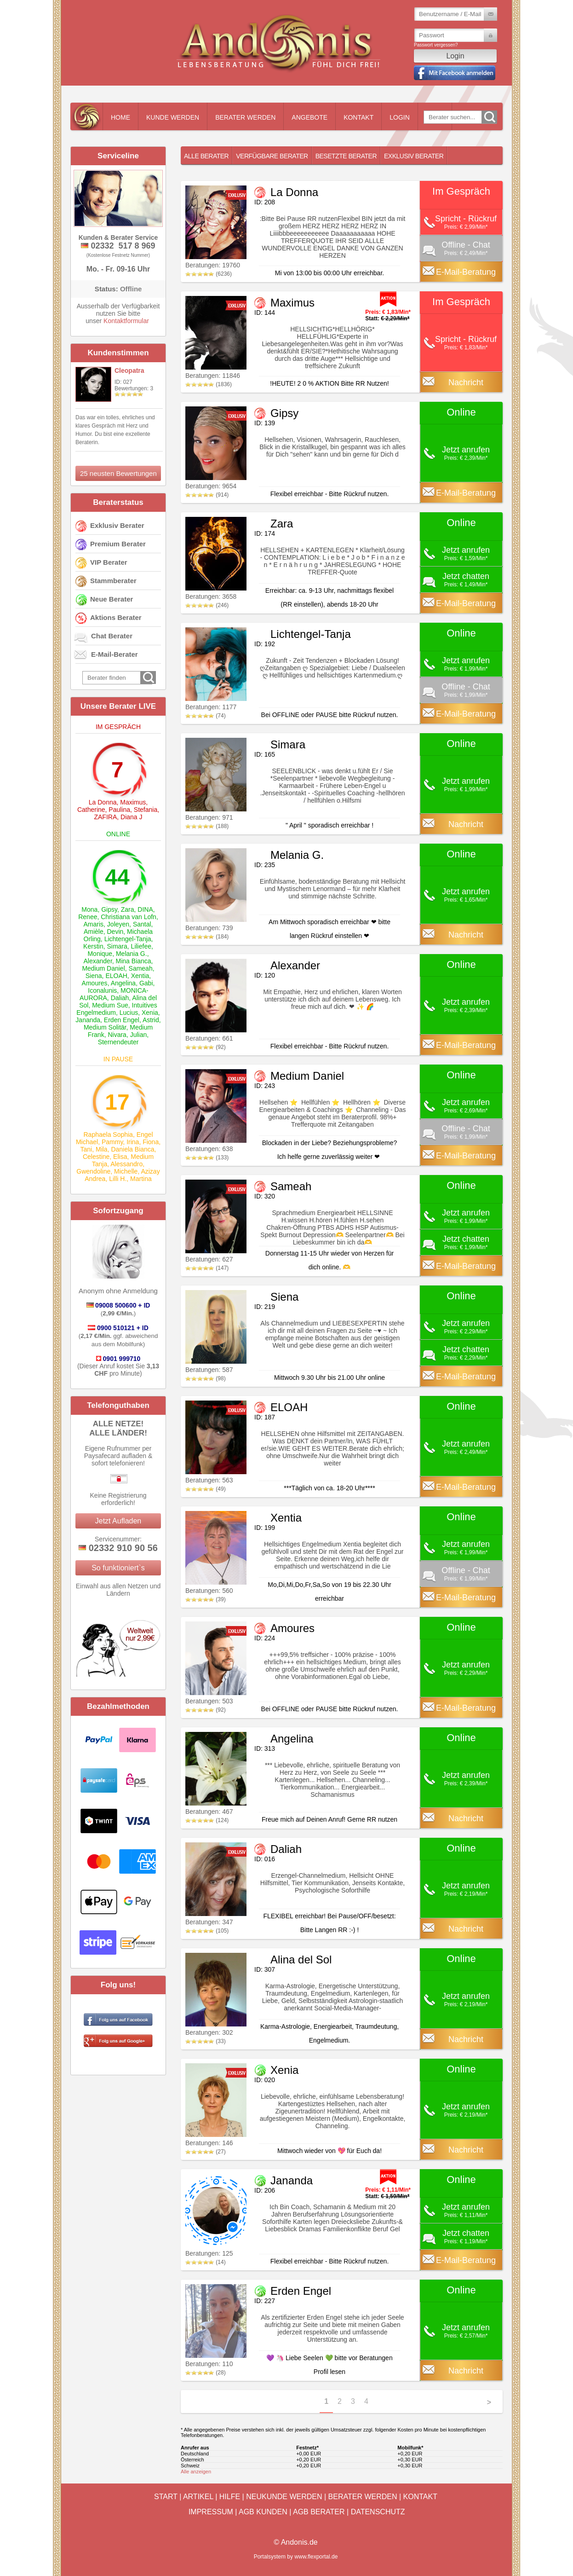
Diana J (131, 817)
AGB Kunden (263, 2512)
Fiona (151, 1142)
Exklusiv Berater (117, 525)
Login (400, 117)
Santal (142, 924)
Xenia (150, 1012)
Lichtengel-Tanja (127, 939)
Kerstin (93, 946)
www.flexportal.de (316, 2556)
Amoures (95, 983)
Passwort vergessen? (436, 44)
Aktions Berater (116, 617)
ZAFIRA (105, 817)
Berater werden (245, 117)
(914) (207, 495)
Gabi (146, 983)
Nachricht (465, 382)
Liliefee (141, 946)
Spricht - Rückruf (466, 218)
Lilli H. (117, 1178)
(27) (205, 2151)
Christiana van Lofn (128, 916)
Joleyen (118, 924)
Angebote (309, 117)
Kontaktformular (126, 320)
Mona (89, 909)
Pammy (112, 1142)
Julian (138, 1034)
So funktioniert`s (118, 1568)
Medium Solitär (105, 1027)
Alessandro (126, 1164)
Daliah (120, 997)
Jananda (87, 1020)
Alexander (98, 961)
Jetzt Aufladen (118, 1521)
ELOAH (116, 975)
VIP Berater (108, 562)
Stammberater (113, 581)
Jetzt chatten (465, 576)
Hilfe (229, 2497)
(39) (205, 1599)
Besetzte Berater (346, 156)
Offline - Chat (465, 244)
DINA (145, 909)
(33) (205, 2041)
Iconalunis (102, 990)
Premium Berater (118, 544)
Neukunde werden (284, 2497)
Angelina (123, 983)
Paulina (119, 809)
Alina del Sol (301, 1959)
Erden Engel (121, 1020)
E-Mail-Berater (114, 654)
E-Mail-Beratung (466, 272)
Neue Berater (111, 599)
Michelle (126, 1171)
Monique (99, 953)
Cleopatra (129, 370)
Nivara (117, 1034)
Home (120, 117)
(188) (207, 826)
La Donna (103, 802)
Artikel (198, 2497)
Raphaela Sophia (107, 1134)
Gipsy (109, 909)
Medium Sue (110, 1005)
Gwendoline (93, 1171)
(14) (205, 2262)
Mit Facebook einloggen (454, 72)
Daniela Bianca (132, 1149)
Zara (127, 909)
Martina (141, 1178)
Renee (87, 916)
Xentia (140, 975)
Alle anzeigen (196, 2471)
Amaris (94, 924)
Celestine (96, 1156)
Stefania (145, 809)
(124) (207, 1820)
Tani (86, 1149)
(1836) (208, 384)
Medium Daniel (103, 968)
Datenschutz (378, 2512)
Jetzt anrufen (466, 449)
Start (166, 2497)
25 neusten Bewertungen (118, 473)
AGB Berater (319, 2512)
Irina (132, 1142)
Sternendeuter (118, 1042)
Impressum (211, 2512)
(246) (207, 605)
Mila (102, 1149)
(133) (207, 1157)
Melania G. (131, 953)
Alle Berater (206, 156)
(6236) (208, 274)
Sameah (141, 968)
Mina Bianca (133, 961)
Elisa (120, 1156)
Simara (117, 946)
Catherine (91, 809)
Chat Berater (111, 636)
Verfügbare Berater (272, 156)
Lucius (129, 1012)
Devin (115, 931)
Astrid (151, 1020)
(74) (205, 715)
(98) (205, 1378)
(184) (207, 936)
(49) (205, 1489)
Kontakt (358, 117)
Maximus (133, 802)
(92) (205, 1047)
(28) (205, 2372)
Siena (94, 975)
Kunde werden (172, 117)
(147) (207, 1268)
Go (489, 116)
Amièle (93, 931)
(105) (207, 1931)
